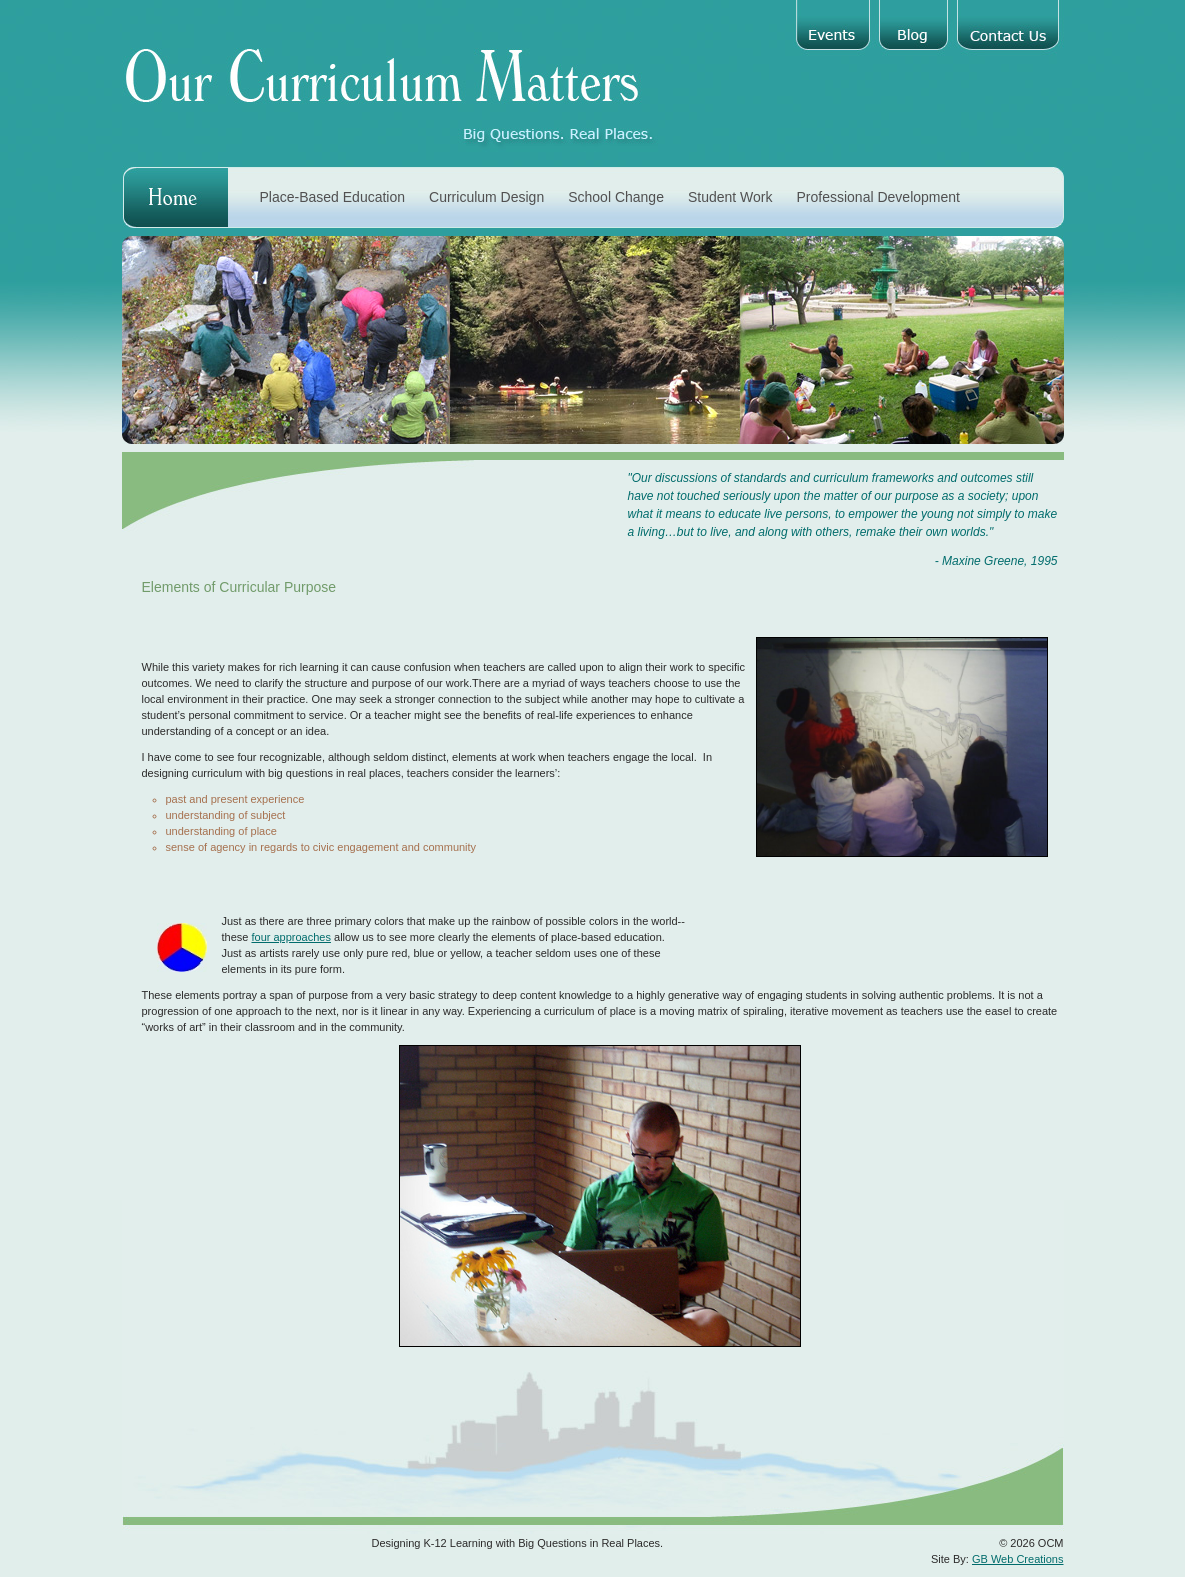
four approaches (291, 937)
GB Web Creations (1018, 1559)
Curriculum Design (486, 197)
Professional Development (878, 197)
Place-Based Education (333, 197)
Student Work (730, 197)
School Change (616, 197)
